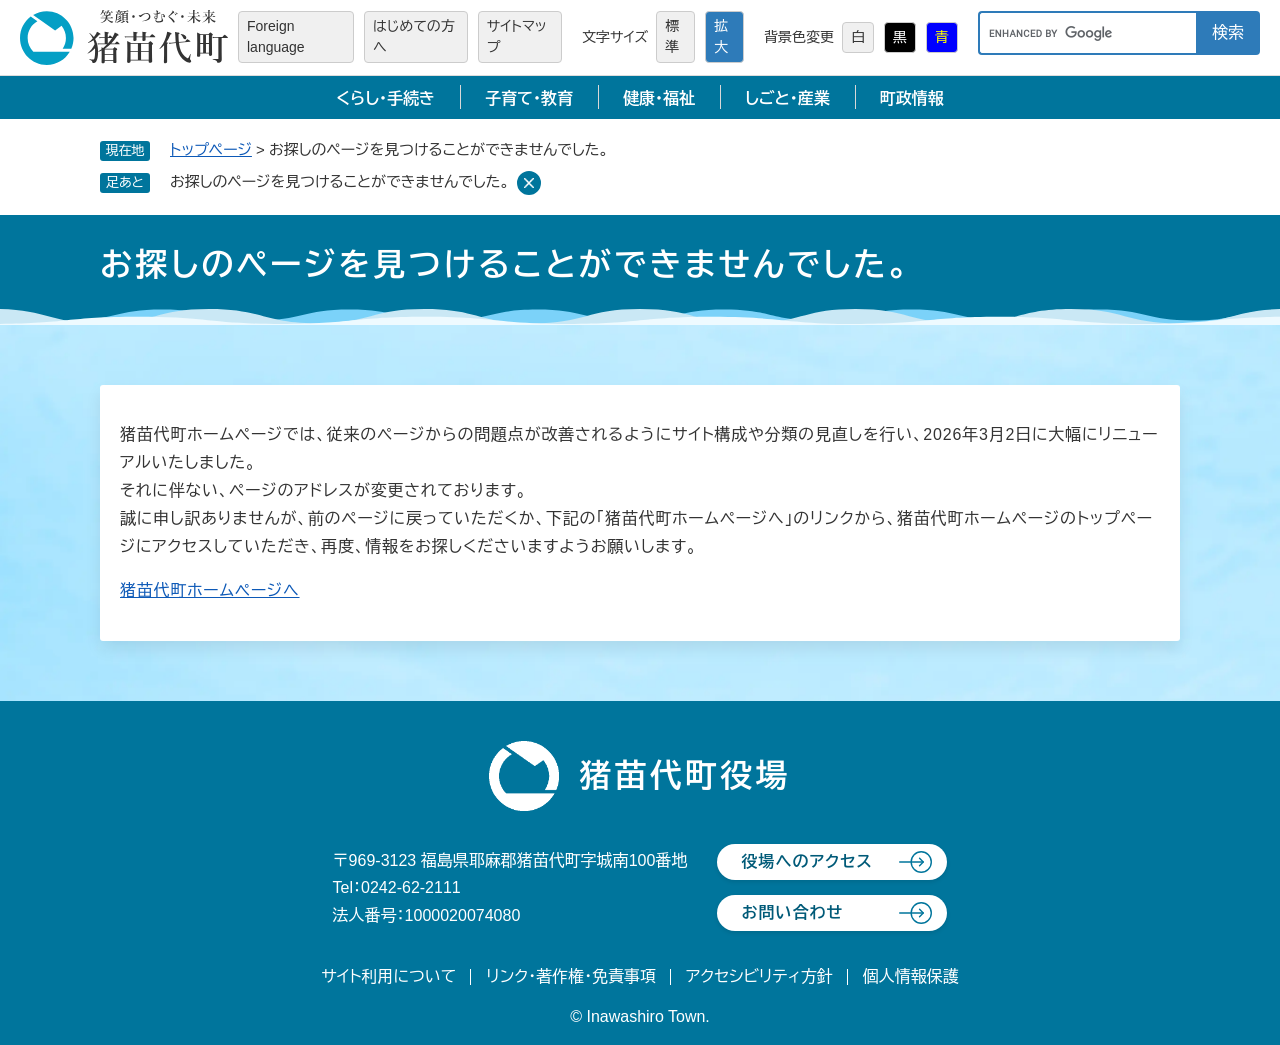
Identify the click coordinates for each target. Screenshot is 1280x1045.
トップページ (211, 149)
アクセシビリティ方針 (759, 976)
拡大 (721, 36)
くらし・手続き (385, 98)
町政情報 (912, 98)
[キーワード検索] (1087, 33)
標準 (672, 36)
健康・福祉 (659, 98)
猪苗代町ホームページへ (210, 590)
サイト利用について (388, 976)
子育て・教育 (529, 98)
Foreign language (276, 36)
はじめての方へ (414, 36)
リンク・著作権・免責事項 (571, 976)
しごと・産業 (787, 98)
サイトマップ (517, 36)
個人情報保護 (911, 976)
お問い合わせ (792, 912)
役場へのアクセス (806, 861)
